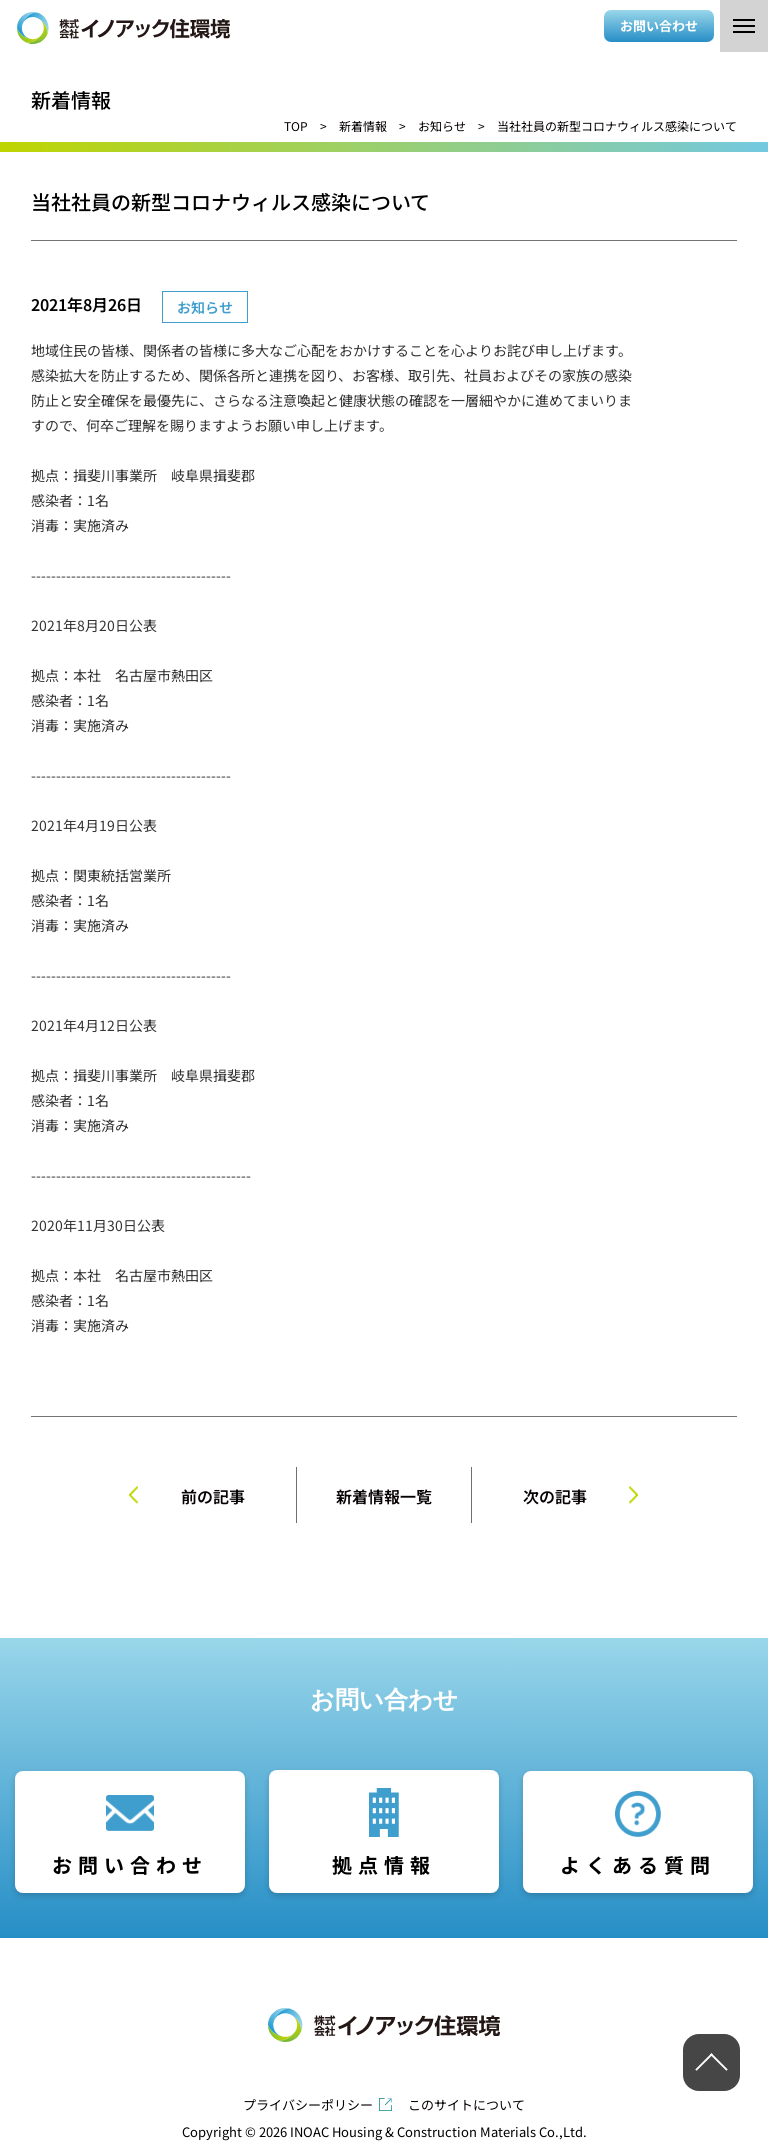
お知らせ (442, 125)
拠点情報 (384, 1864)
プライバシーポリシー (308, 2104)
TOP (296, 125)
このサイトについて (466, 2104)
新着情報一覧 (384, 1496)
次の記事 (555, 1496)
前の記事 (213, 1496)
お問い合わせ (659, 25)
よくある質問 (638, 1864)
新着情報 (363, 125)
